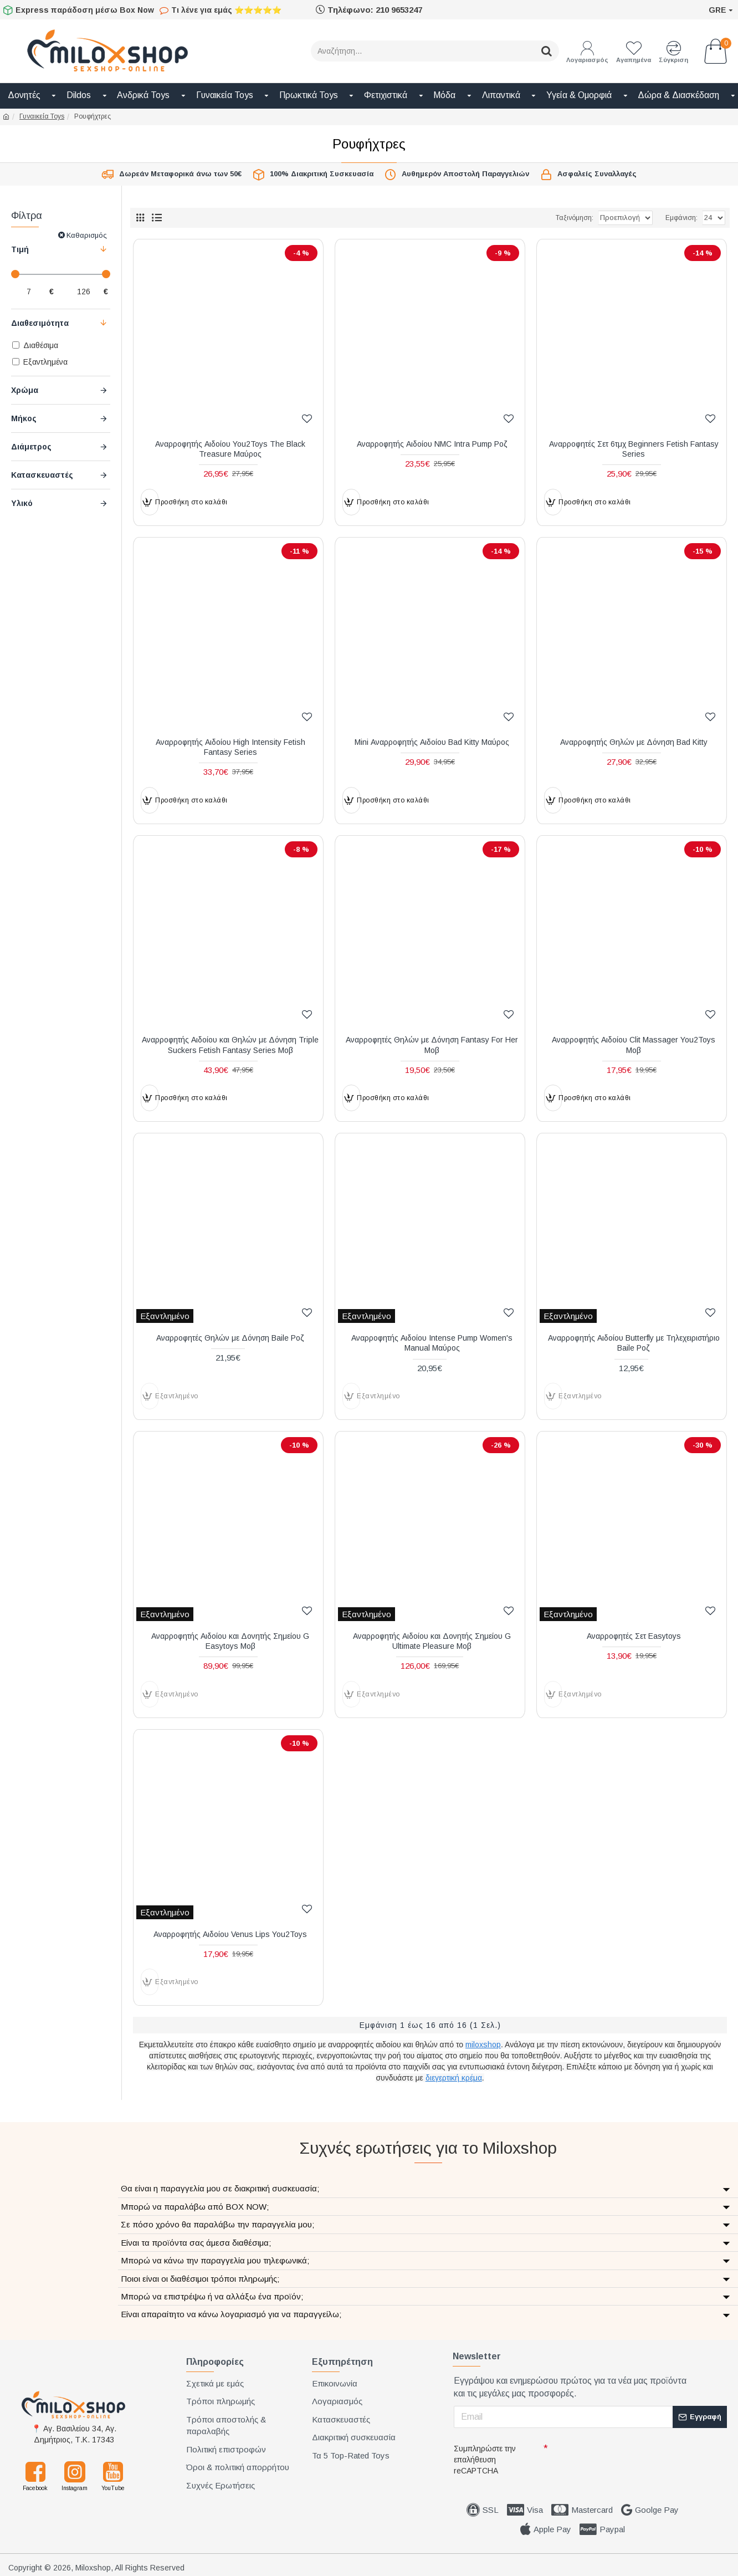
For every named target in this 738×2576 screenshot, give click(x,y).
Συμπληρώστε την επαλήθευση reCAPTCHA (485, 2459)
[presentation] (628, 2459)
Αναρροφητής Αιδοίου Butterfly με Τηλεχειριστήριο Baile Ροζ (634, 1342)
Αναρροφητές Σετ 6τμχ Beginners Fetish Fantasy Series (634, 448)
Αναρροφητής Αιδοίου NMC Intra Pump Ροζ (432, 443)
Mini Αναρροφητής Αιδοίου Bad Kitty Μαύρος (432, 742)
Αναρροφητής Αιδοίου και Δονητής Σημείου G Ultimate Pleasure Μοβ (432, 1641)
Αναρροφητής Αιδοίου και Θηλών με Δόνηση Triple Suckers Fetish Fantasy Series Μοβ (230, 1044)
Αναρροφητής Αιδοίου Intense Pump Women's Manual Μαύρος (431, 1342)
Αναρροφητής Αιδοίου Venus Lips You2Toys (230, 1934)
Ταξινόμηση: (537, 218)
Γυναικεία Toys (41, 116)
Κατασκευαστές (42, 475)
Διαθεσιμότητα (40, 323)
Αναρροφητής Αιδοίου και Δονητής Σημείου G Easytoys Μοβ (230, 1641)
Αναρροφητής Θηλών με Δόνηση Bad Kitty (634, 742)
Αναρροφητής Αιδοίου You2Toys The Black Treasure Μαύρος (230, 448)
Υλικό (22, 503)
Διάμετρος (31, 446)
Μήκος (24, 418)
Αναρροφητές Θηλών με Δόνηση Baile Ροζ (230, 1337)
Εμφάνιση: (681, 218)
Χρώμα (24, 390)
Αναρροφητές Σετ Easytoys (634, 1636)
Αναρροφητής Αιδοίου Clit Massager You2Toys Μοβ (633, 1044)
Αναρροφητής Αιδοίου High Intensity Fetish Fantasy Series (230, 747)
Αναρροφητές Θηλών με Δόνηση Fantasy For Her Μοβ (432, 1044)
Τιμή (20, 249)
